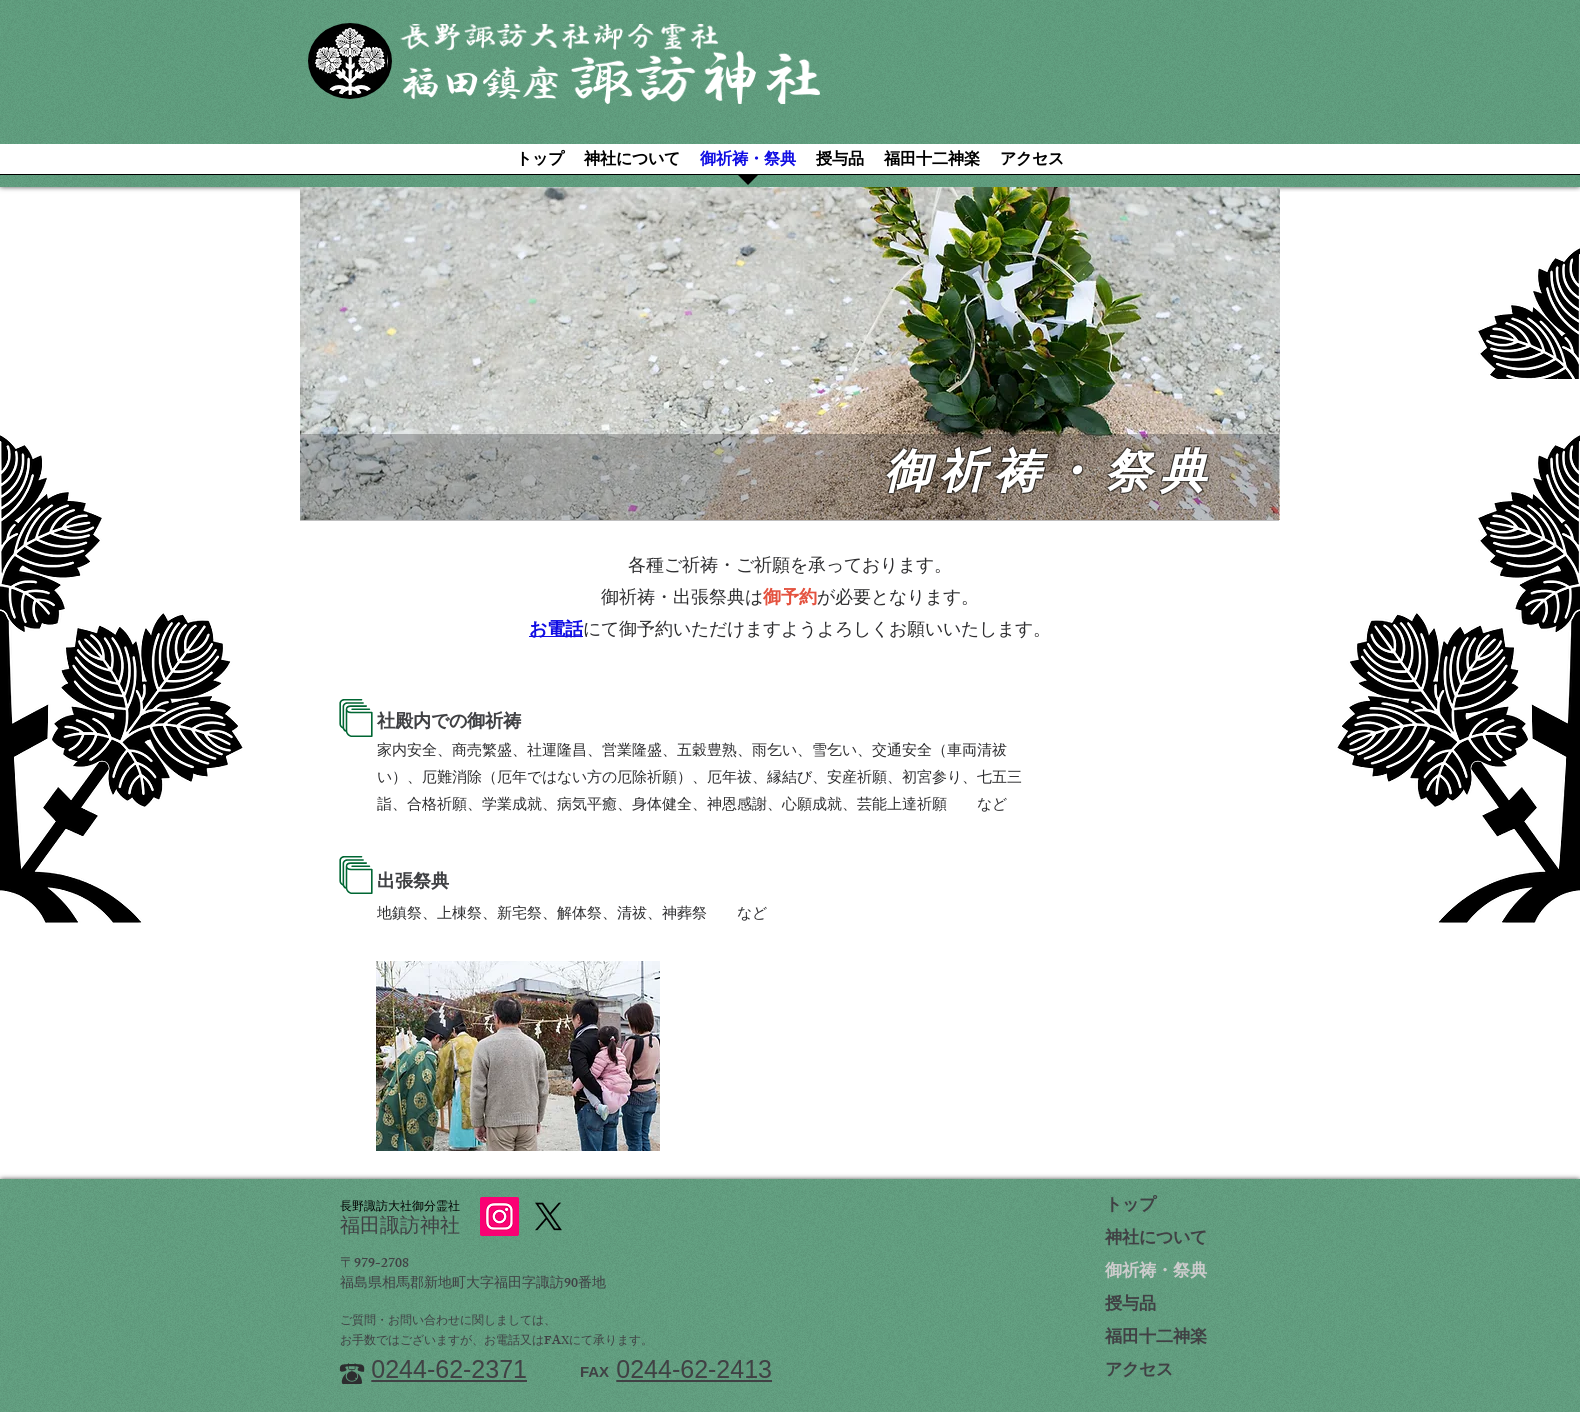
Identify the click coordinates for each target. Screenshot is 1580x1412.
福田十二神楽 (1156, 1339)
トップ (1130, 1207)
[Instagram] (499, 1216)
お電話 (556, 632)
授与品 (1130, 1306)
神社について (1156, 1240)
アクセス (1139, 1372)
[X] (548, 1216)
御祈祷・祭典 (1156, 1273)
